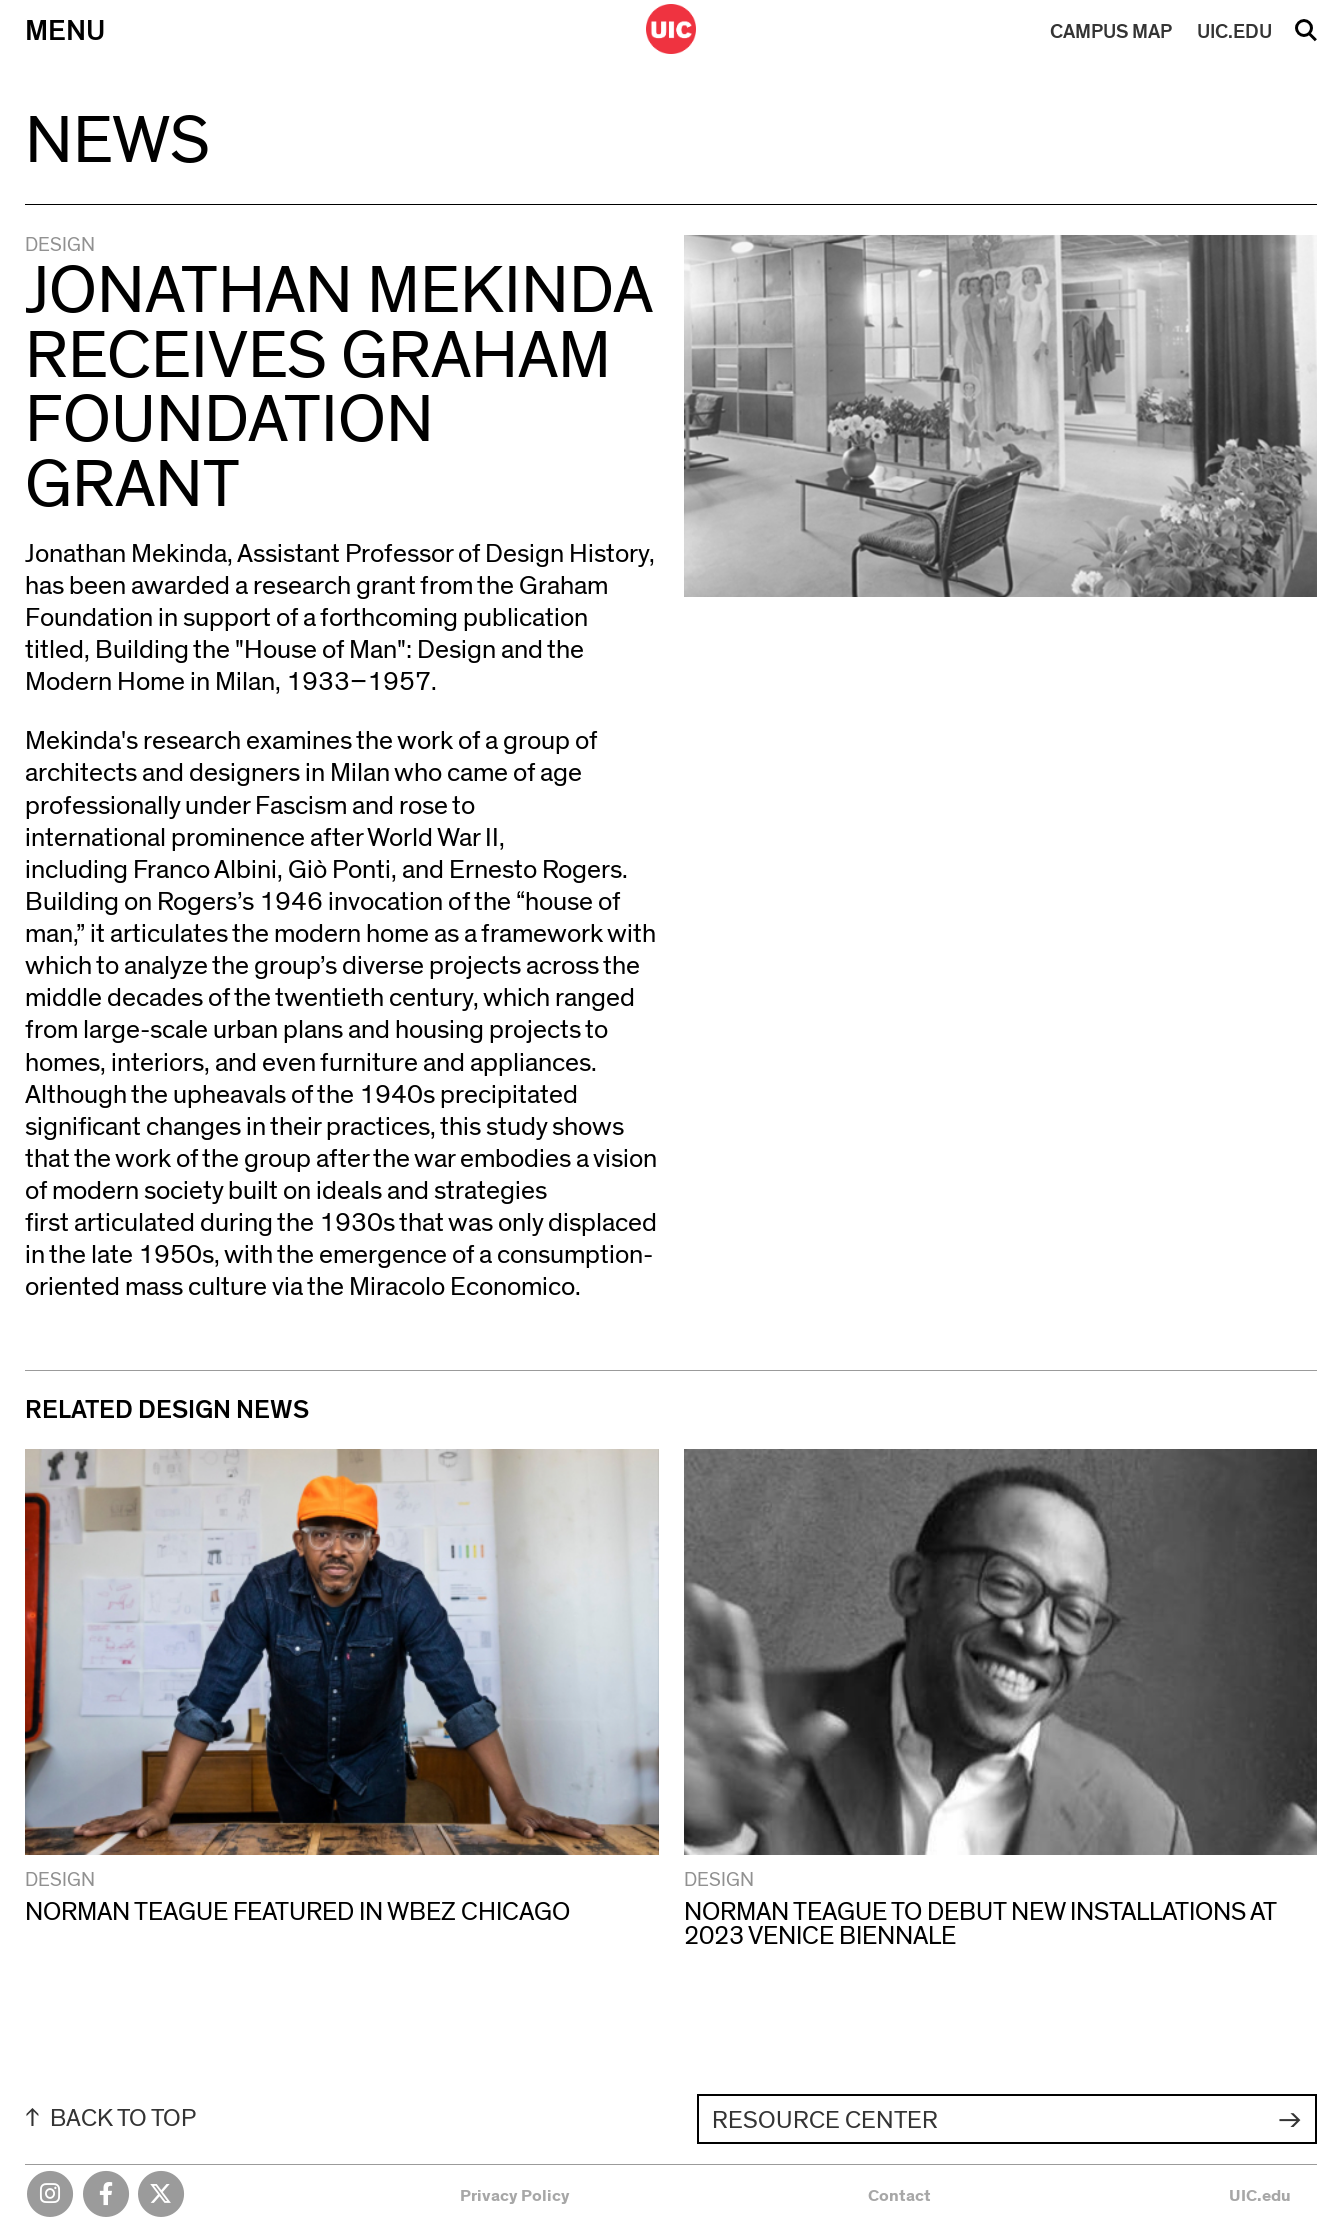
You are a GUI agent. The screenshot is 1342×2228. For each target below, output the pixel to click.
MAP (1111, 32)
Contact (899, 2195)
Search (1306, 37)
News (117, 141)
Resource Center (825, 2120)
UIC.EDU (1234, 32)
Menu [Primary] (65, 31)
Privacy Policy (515, 2195)
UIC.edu (1260, 2195)
